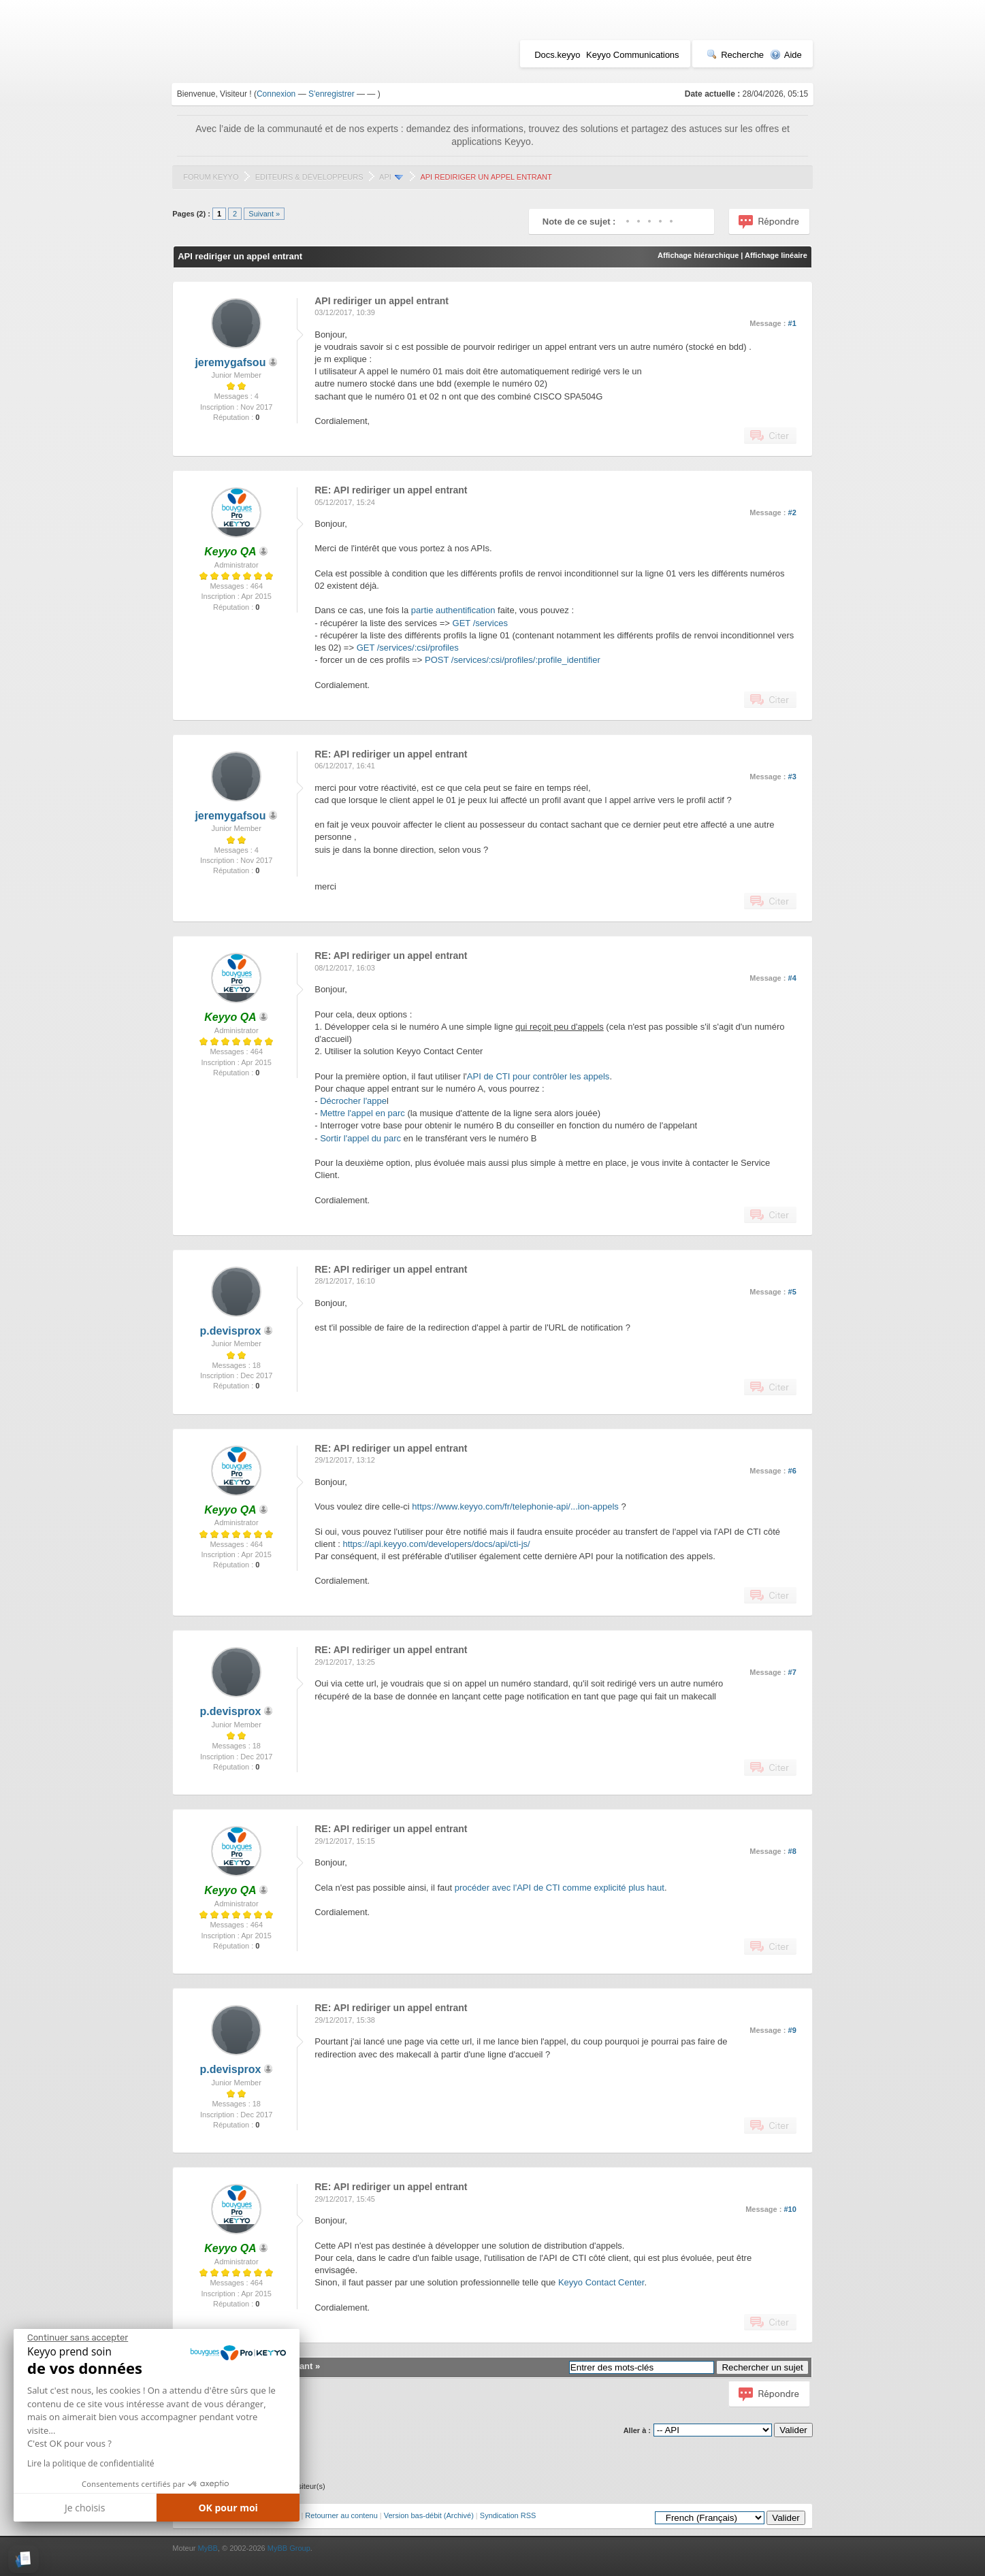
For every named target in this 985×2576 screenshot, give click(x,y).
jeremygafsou (230, 362)
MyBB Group (289, 2548)
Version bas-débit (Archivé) (429, 2515)
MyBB (208, 2548)
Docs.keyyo (557, 55)
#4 (792, 978)
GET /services (480, 623)
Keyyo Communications (632, 55)
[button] (23, 2559)
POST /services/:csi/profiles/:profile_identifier (512, 660)
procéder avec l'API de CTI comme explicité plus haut (559, 1887)
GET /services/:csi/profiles (408, 647)
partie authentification (453, 610)
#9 (792, 2030)
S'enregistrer (331, 94)
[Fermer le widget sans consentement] (77, 2338)
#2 (792, 512)
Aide (786, 55)
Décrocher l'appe (353, 1101)
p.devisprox (230, 1331)
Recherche (735, 55)
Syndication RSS (508, 2515)
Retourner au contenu (341, 2515)
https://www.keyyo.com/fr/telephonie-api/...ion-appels (515, 1506)
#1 (792, 323)
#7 (792, 1672)
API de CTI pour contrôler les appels (538, 1076)
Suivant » (264, 214)
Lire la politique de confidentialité (90, 2463)
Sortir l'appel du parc (360, 1138)
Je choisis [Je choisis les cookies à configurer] (85, 2507)
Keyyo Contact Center (601, 2282)
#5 (792, 1292)
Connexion (276, 94)
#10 (790, 2209)
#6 (792, 1471)
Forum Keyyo (210, 177)
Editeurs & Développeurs (309, 177)
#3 (792, 776)
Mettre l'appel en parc (362, 1113)
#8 (792, 1851)
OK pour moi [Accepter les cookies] (228, 2507)
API (385, 177)
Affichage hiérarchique (698, 255)
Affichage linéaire (776, 255)
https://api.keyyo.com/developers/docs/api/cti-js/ (436, 1544)
